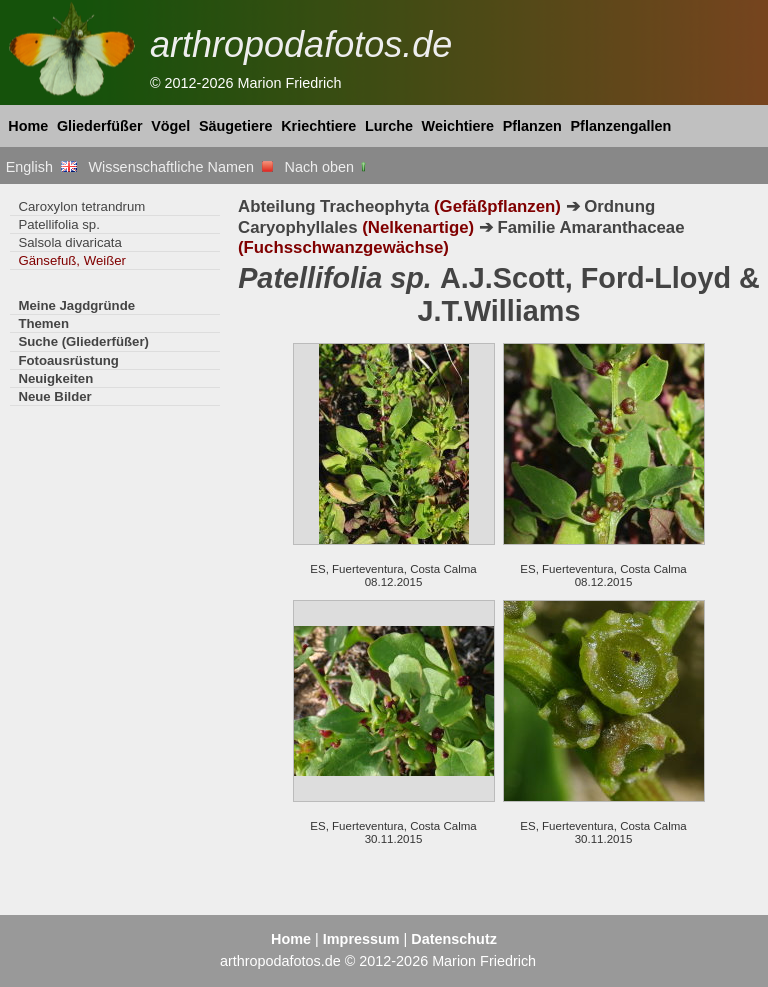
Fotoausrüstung (68, 360)
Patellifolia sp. (58, 224)
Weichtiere (458, 126)
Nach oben (327, 167)
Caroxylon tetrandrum (81, 206)
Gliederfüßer (100, 126)
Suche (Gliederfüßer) (83, 341)
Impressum (361, 939)
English (41, 167)
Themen (43, 323)
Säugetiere (236, 126)
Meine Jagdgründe (76, 305)
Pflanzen (532, 126)
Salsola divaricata (69, 242)
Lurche (389, 126)
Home (28, 126)
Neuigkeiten (55, 378)
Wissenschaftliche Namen (180, 167)
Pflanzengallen (621, 126)
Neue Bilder (54, 396)
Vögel (170, 126)
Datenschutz (454, 939)
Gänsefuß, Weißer (72, 260)
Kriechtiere (318, 126)
